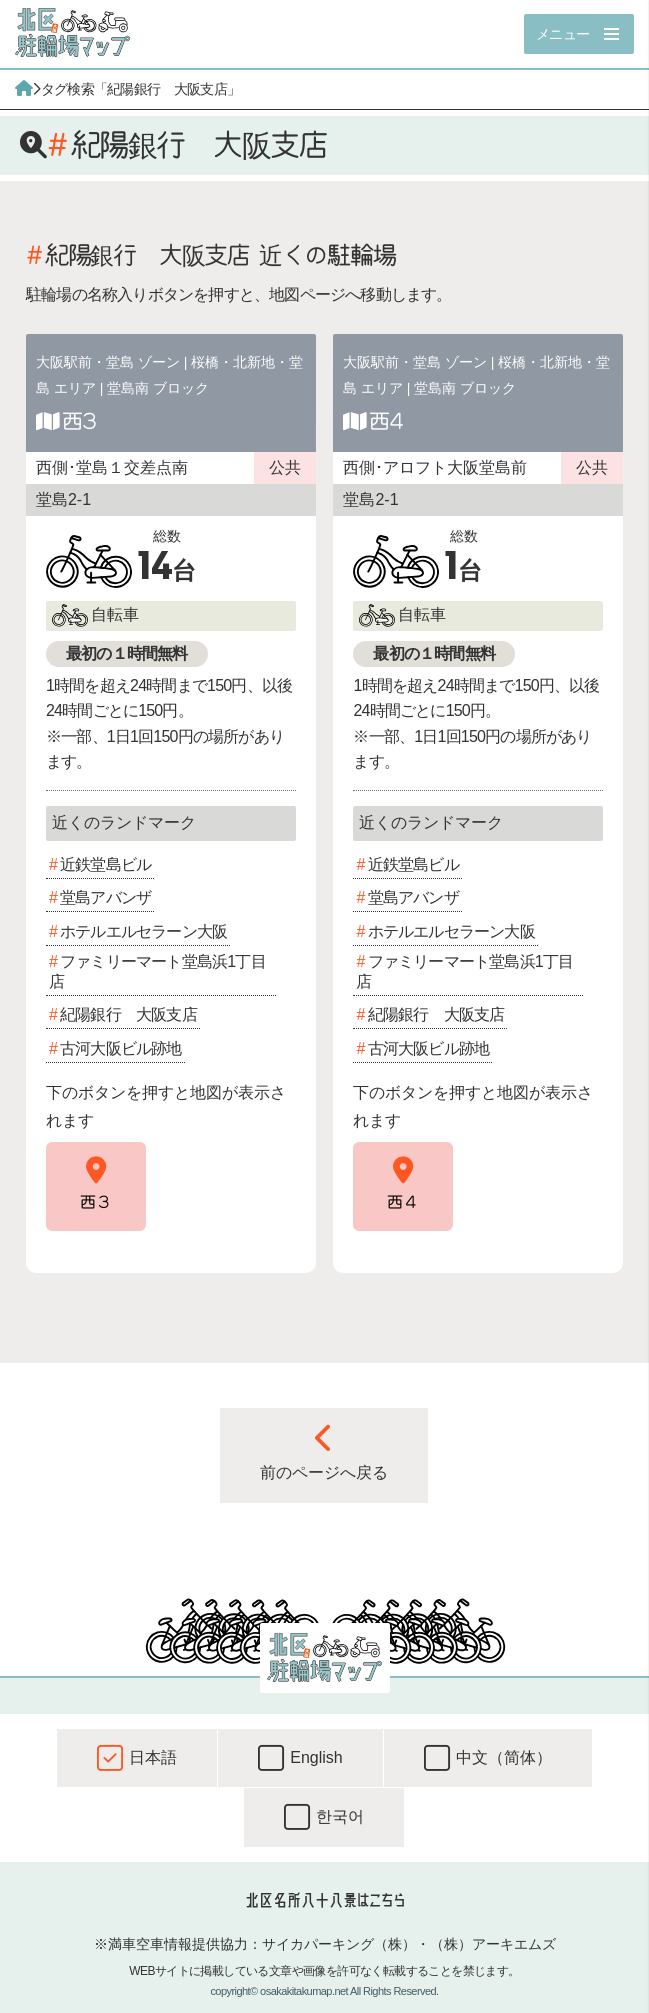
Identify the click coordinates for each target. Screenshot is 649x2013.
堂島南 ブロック (158, 388)
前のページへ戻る (324, 1452)
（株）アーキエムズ (493, 1944)
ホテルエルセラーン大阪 (143, 931)
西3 (79, 421)
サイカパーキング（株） (339, 1944)
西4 (386, 421)
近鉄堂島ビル (105, 864)
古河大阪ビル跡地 (121, 1048)
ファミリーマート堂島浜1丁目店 (157, 971)
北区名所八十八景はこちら (324, 1900)
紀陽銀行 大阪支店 (128, 1014)
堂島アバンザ (105, 897)
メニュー (562, 34)
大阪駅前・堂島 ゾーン (108, 362)
